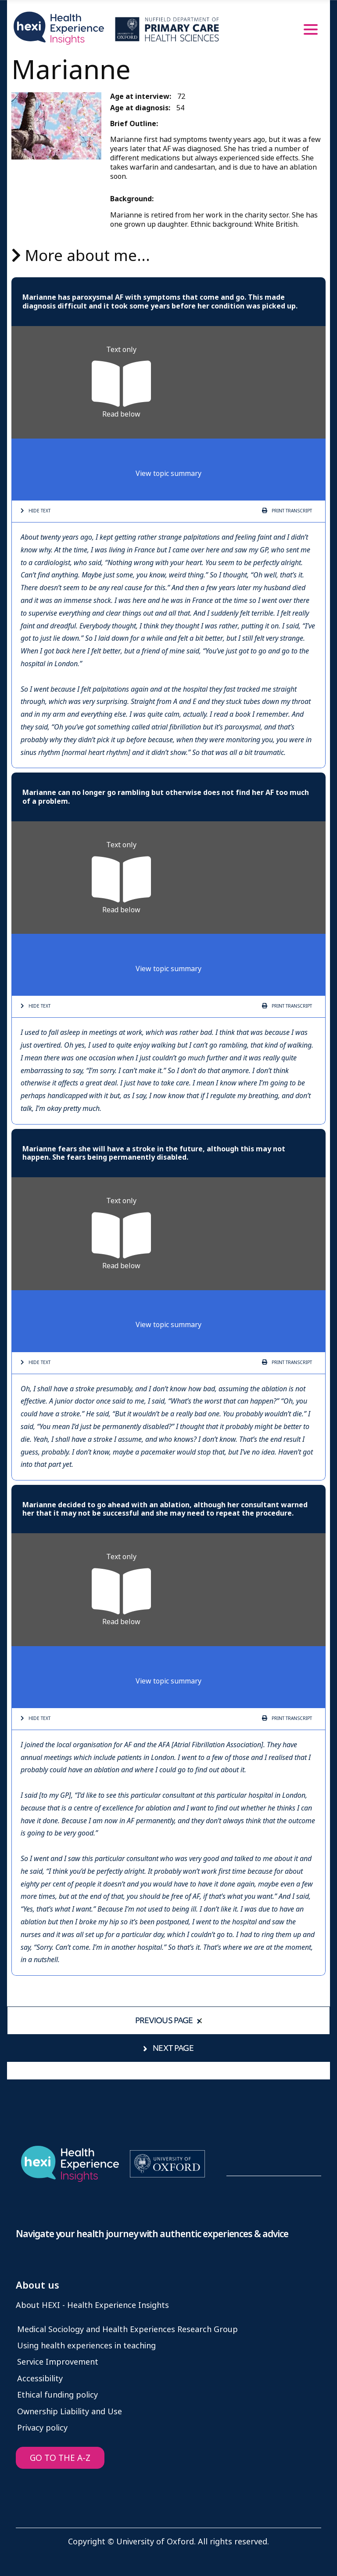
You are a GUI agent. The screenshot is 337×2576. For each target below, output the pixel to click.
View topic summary (168, 473)
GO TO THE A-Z (60, 2458)
